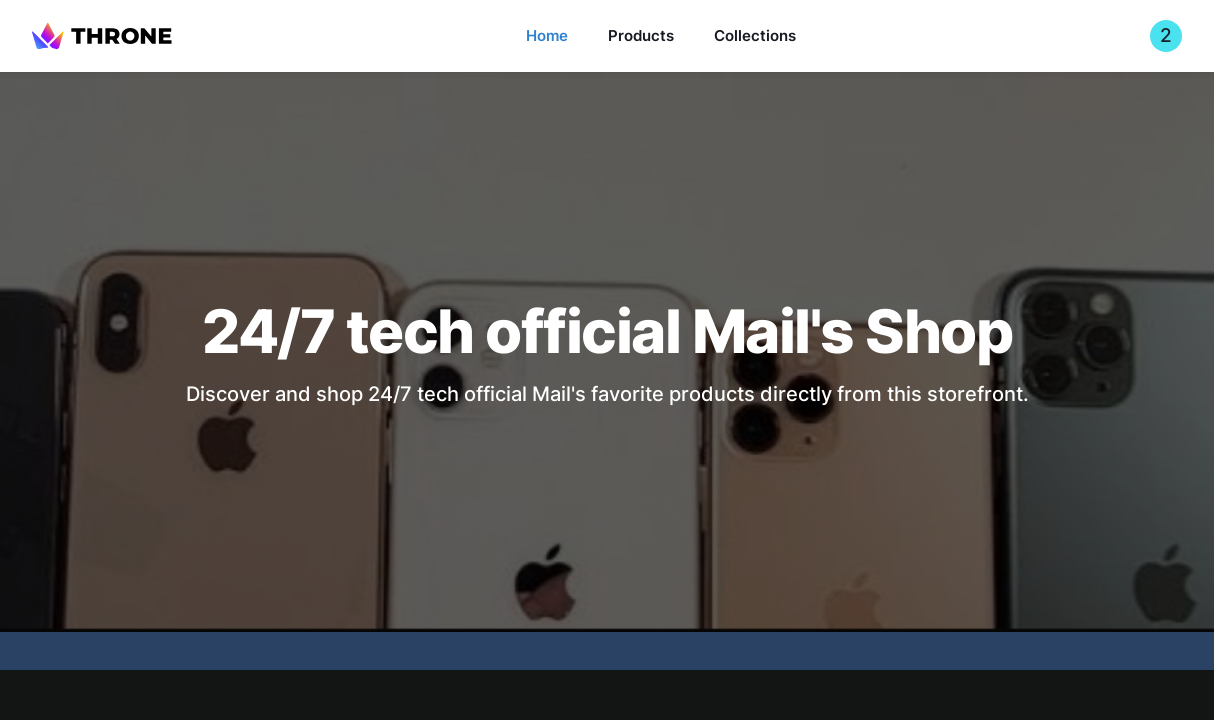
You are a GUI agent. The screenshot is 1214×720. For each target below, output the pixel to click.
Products (641, 35)
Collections (755, 35)
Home (547, 35)
